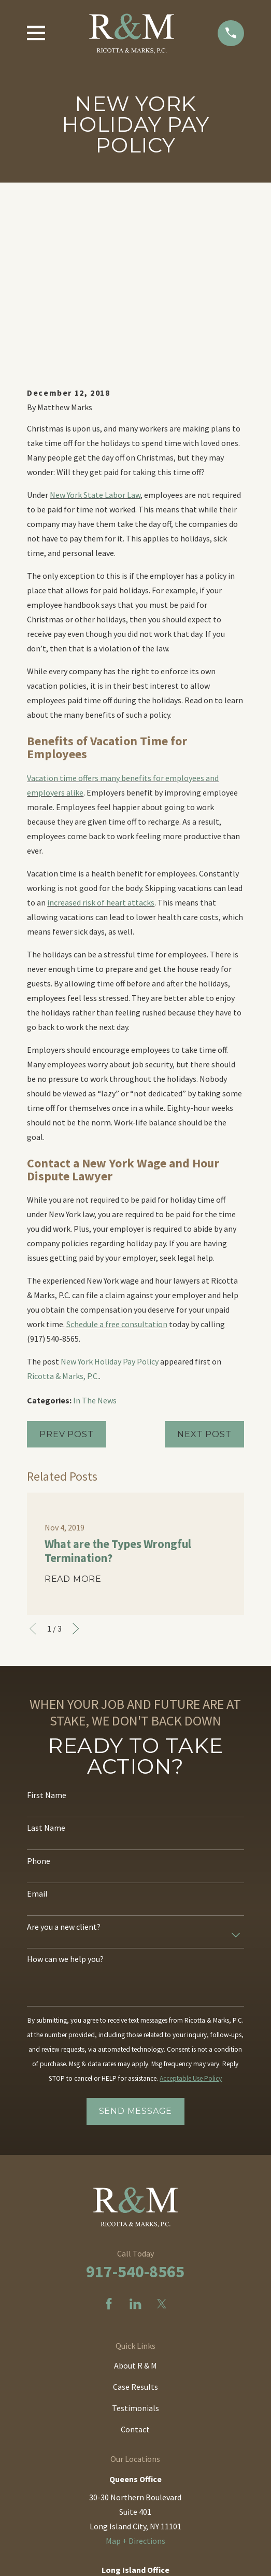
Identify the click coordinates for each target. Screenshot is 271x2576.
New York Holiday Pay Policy (110, 1195)
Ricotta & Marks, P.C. (63, 1210)
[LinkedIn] (135, 2137)
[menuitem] (88, 2562)
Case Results (135, 2221)
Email (37, 1728)
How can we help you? (65, 1793)
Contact (135, 2263)
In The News (95, 1234)
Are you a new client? (64, 1761)
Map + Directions (135, 2375)
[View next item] (75, 1462)
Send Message (136, 1945)
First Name (46, 1629)
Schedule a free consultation (116, 1158)
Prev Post (66, 1268)
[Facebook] (109, 2137)
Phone (38, 1695)
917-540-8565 (135, 2105)
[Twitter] (161, 2137)
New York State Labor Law (95, 329)
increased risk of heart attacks (100, 736)
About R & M (135, 2199)
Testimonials (135, 2242)
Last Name (46, 1662)
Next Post (204, 1268)
